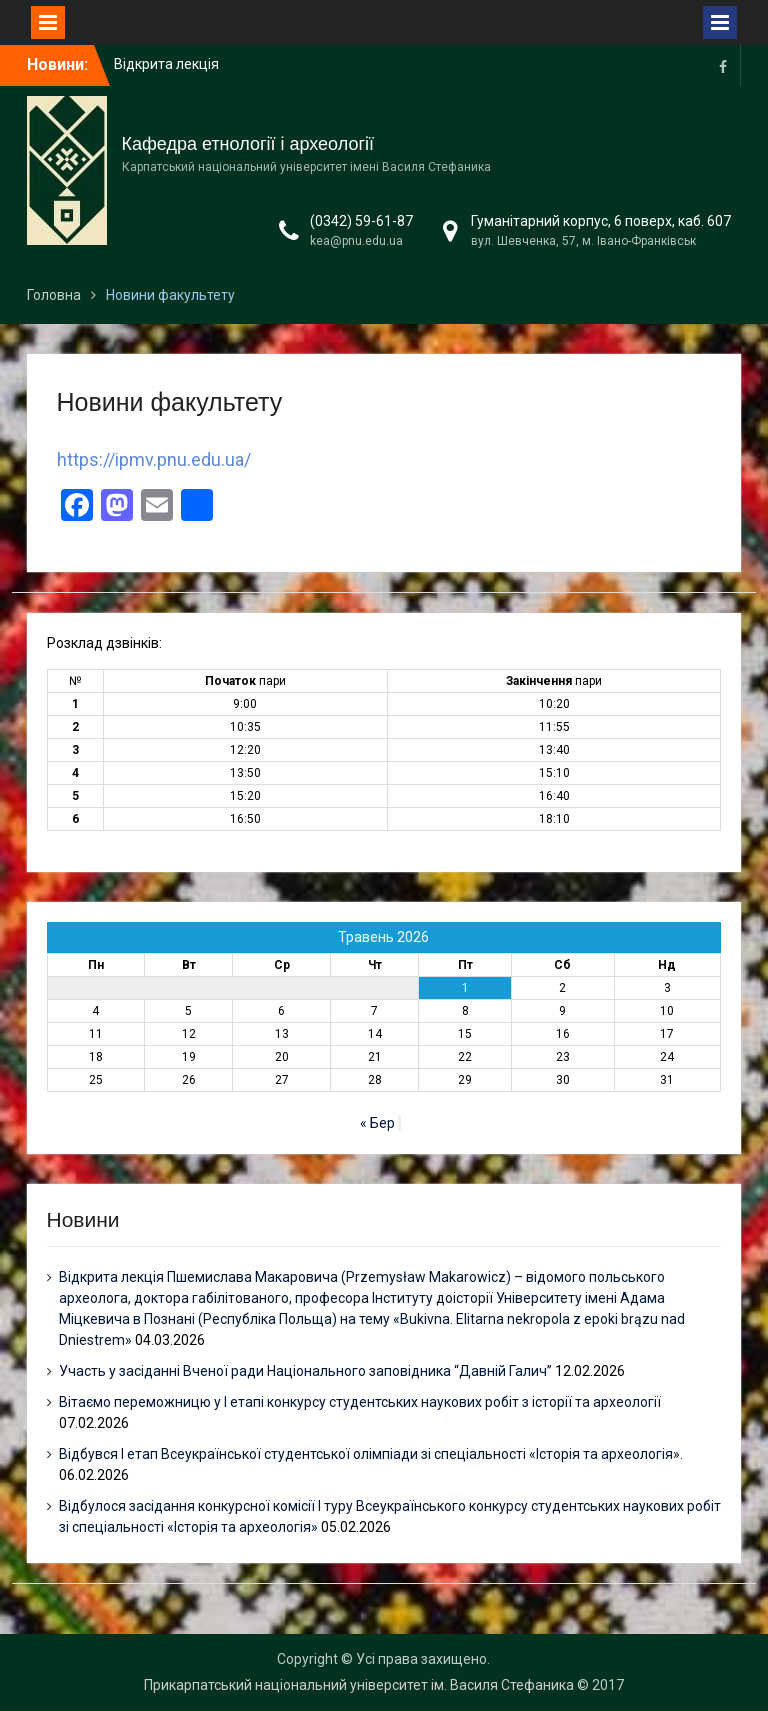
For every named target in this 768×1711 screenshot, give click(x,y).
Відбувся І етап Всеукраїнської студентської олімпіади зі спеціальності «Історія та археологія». (371, 1454)
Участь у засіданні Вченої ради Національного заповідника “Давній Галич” (305, 1371)
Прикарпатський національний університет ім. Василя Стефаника (359, 1685)
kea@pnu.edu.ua (356, 241)
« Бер (377, 1123)
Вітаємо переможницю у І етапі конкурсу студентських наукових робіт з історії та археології (360, 1402)
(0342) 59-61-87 (361, 221)
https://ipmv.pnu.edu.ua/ (154, 459)
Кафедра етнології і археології (248, 144)
